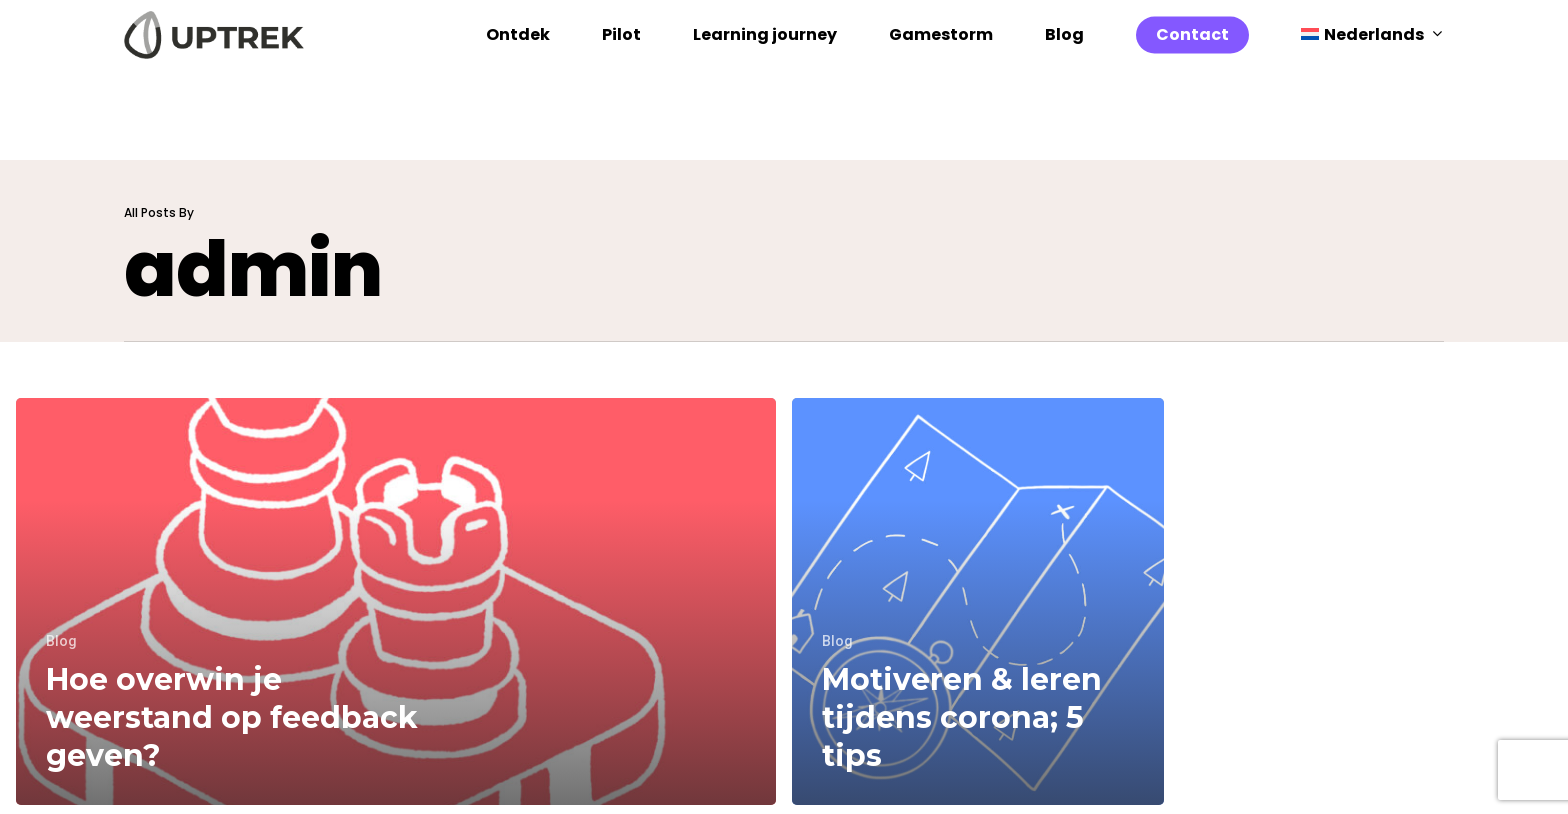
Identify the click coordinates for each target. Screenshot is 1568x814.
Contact (1192, 80)
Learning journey (765, 80)
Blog (1064, 80)
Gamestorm (941, 80)
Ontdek (518, 80)
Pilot (621, 80)
